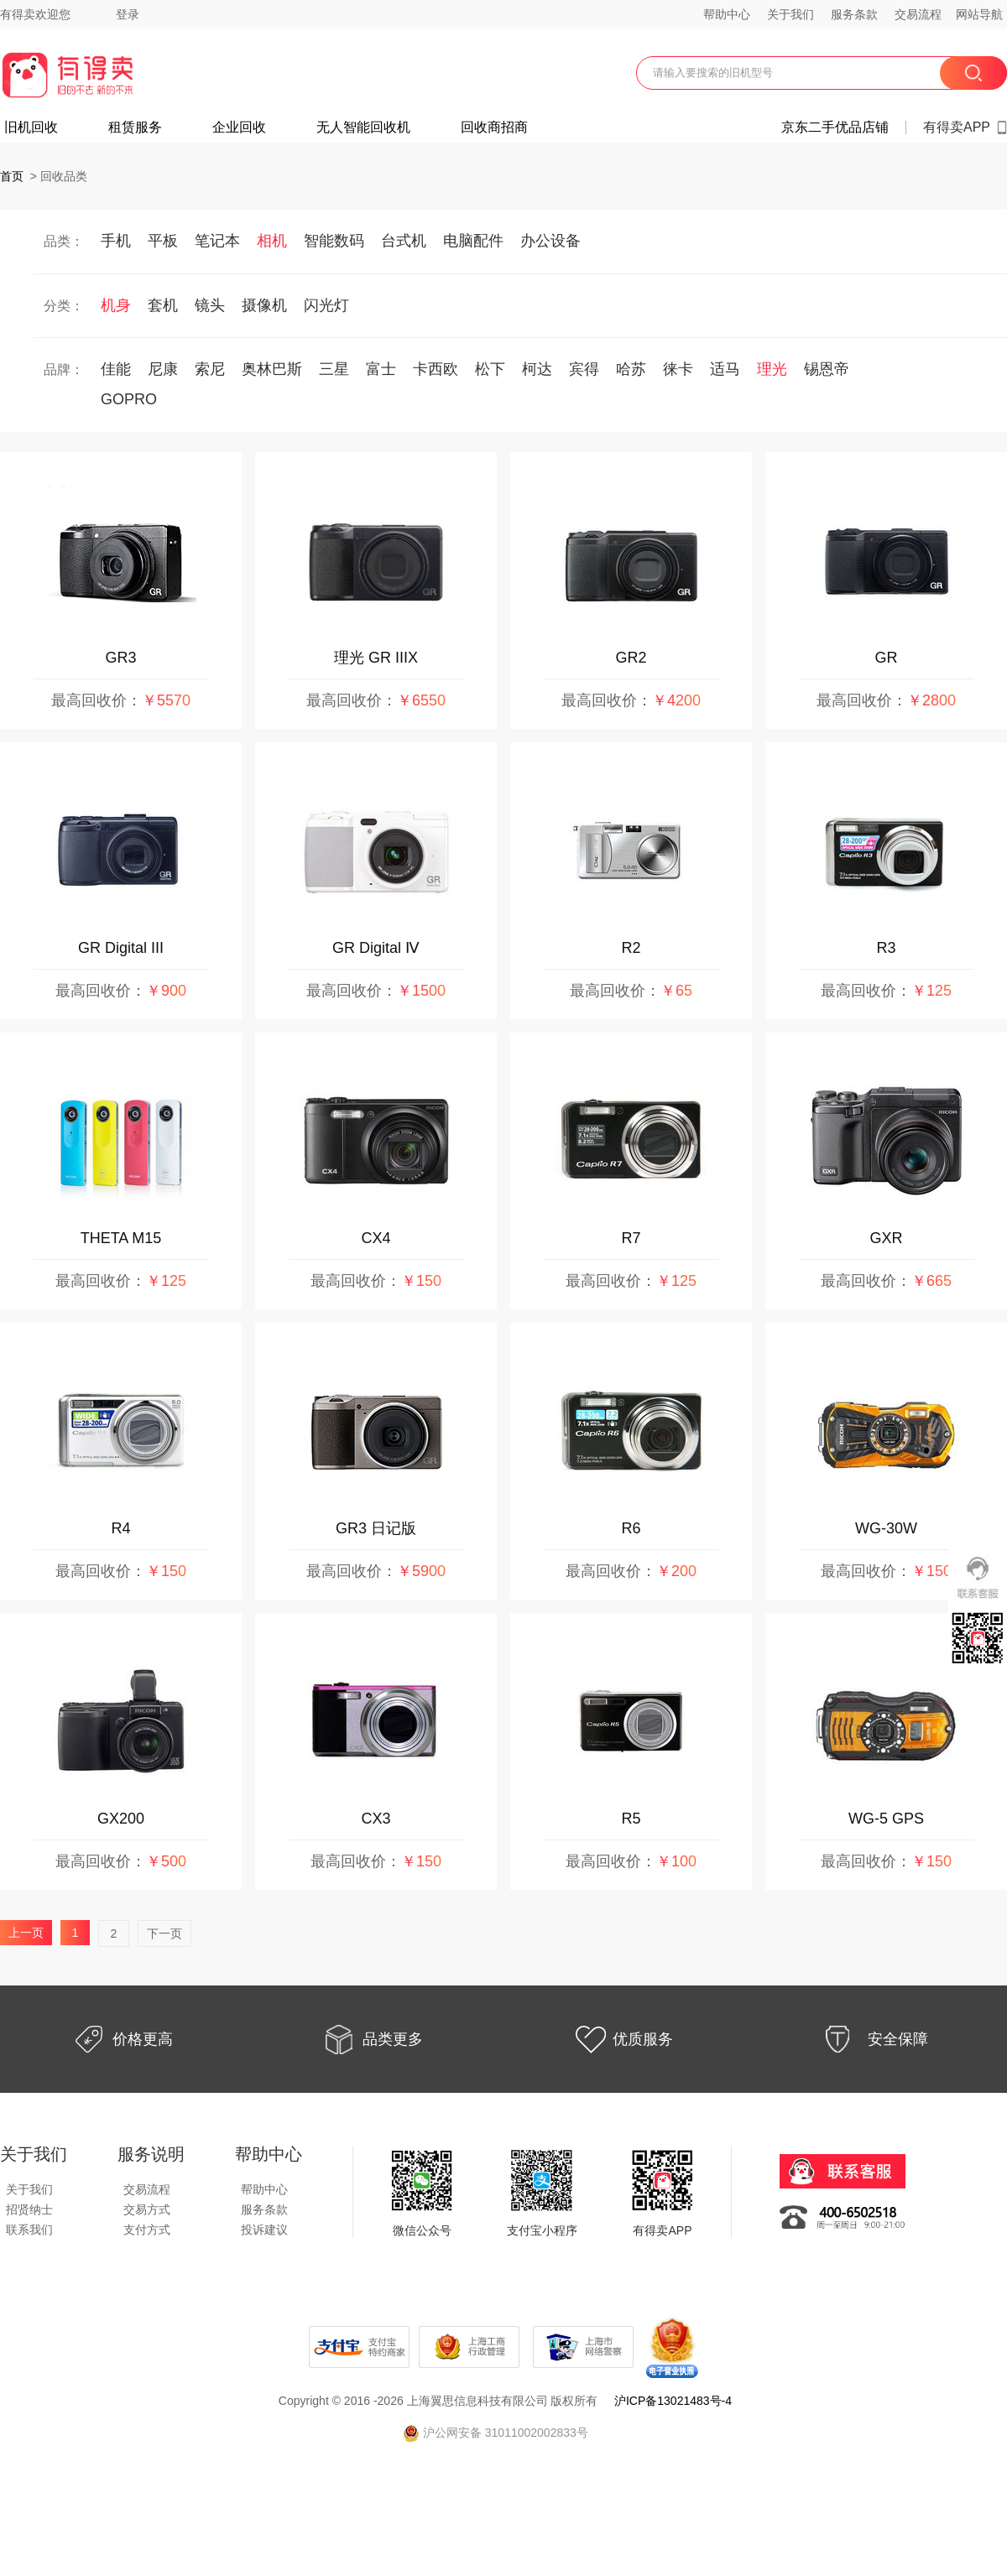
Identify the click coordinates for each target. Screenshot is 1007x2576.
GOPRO (129, 399)
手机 (116, 240)
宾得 (584, 369)
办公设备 (550, 240)
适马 (725, 369)
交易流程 (918, 14)
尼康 (163, 369)
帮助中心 (726, 14)
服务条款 (854, 14)
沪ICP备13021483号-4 (673, 2400)
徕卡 (678, 369)
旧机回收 (31, 127)
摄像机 (264, 305)
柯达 (537, 369)
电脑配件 (473, 240)
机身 (116, 305)
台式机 (403, 240)
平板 (163, 240)
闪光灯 (326, 305)
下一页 (164, 1933)
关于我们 (790, 14)
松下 (490, 369)
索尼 (210, 369)
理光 (772, 369)
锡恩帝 (826, 369)
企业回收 (239, 127)
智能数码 (334, 240)
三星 (334, 369)
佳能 (116, 369)
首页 (11, 176)
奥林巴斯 (272, 369)
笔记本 (217, 240)
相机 (272, 240)
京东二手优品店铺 (835, 127)
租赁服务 (135, 127)
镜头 (210, 305)
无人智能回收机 (363, 127)
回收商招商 (494, 127)
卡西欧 (435, 369)
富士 (381, 369)
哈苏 (631, 369)
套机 (163, 305)
